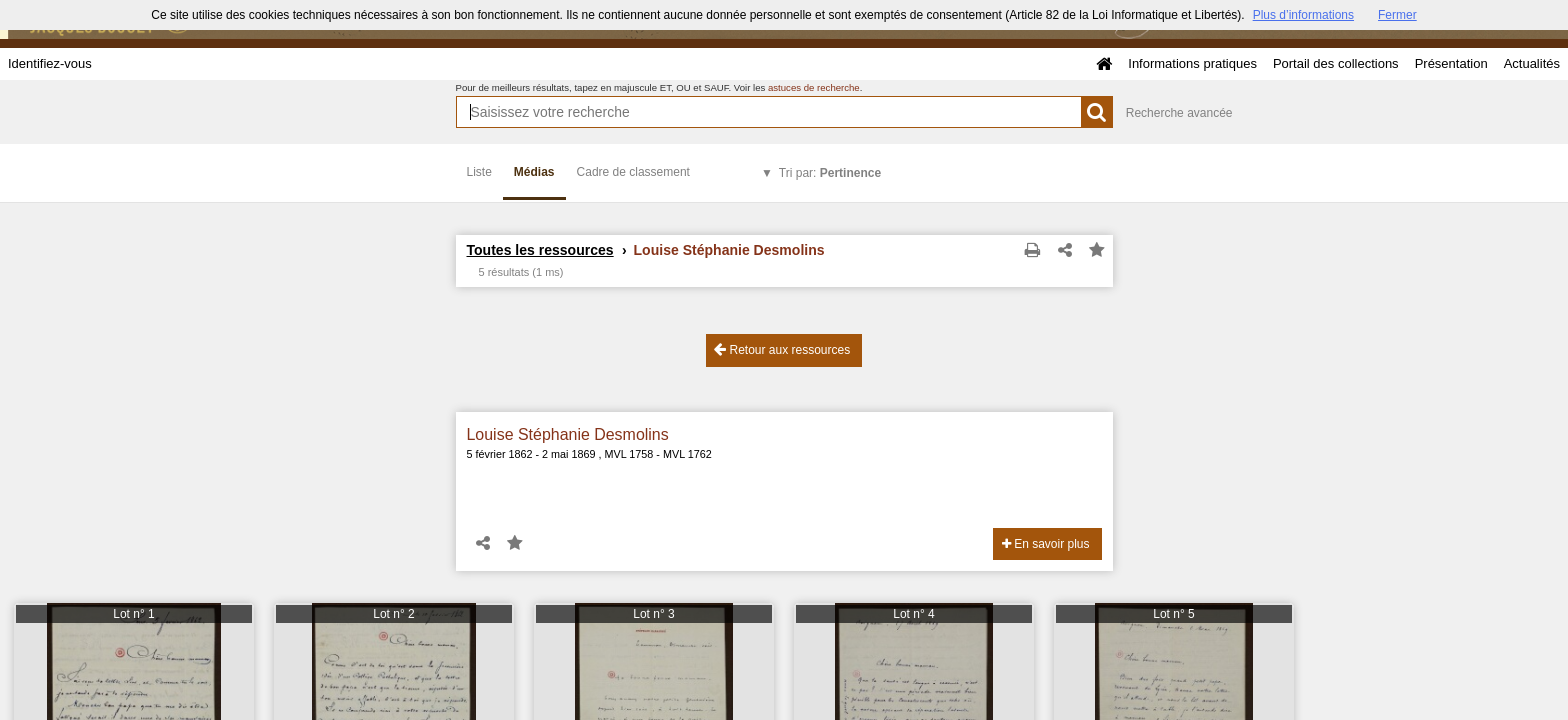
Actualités (1532, 63)
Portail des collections (1336, 63)
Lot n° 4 (914, 614)
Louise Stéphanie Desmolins (568, 434)
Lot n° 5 (1174, 614)
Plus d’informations (1303, 15)
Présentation (1451, 63)
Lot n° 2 (394, 614)
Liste (479, 172)
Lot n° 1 (134, 614)
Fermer (1397, 15)
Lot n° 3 (654, 614)
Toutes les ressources (540, 250)
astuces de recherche (814, 87)
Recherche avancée (1179, 113)
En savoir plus (1046, 544)
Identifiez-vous (50, 63)
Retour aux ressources (782, 349)
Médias (534, 172)
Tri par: (830, 173)
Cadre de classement (633, 172)
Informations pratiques (1192, 63)
